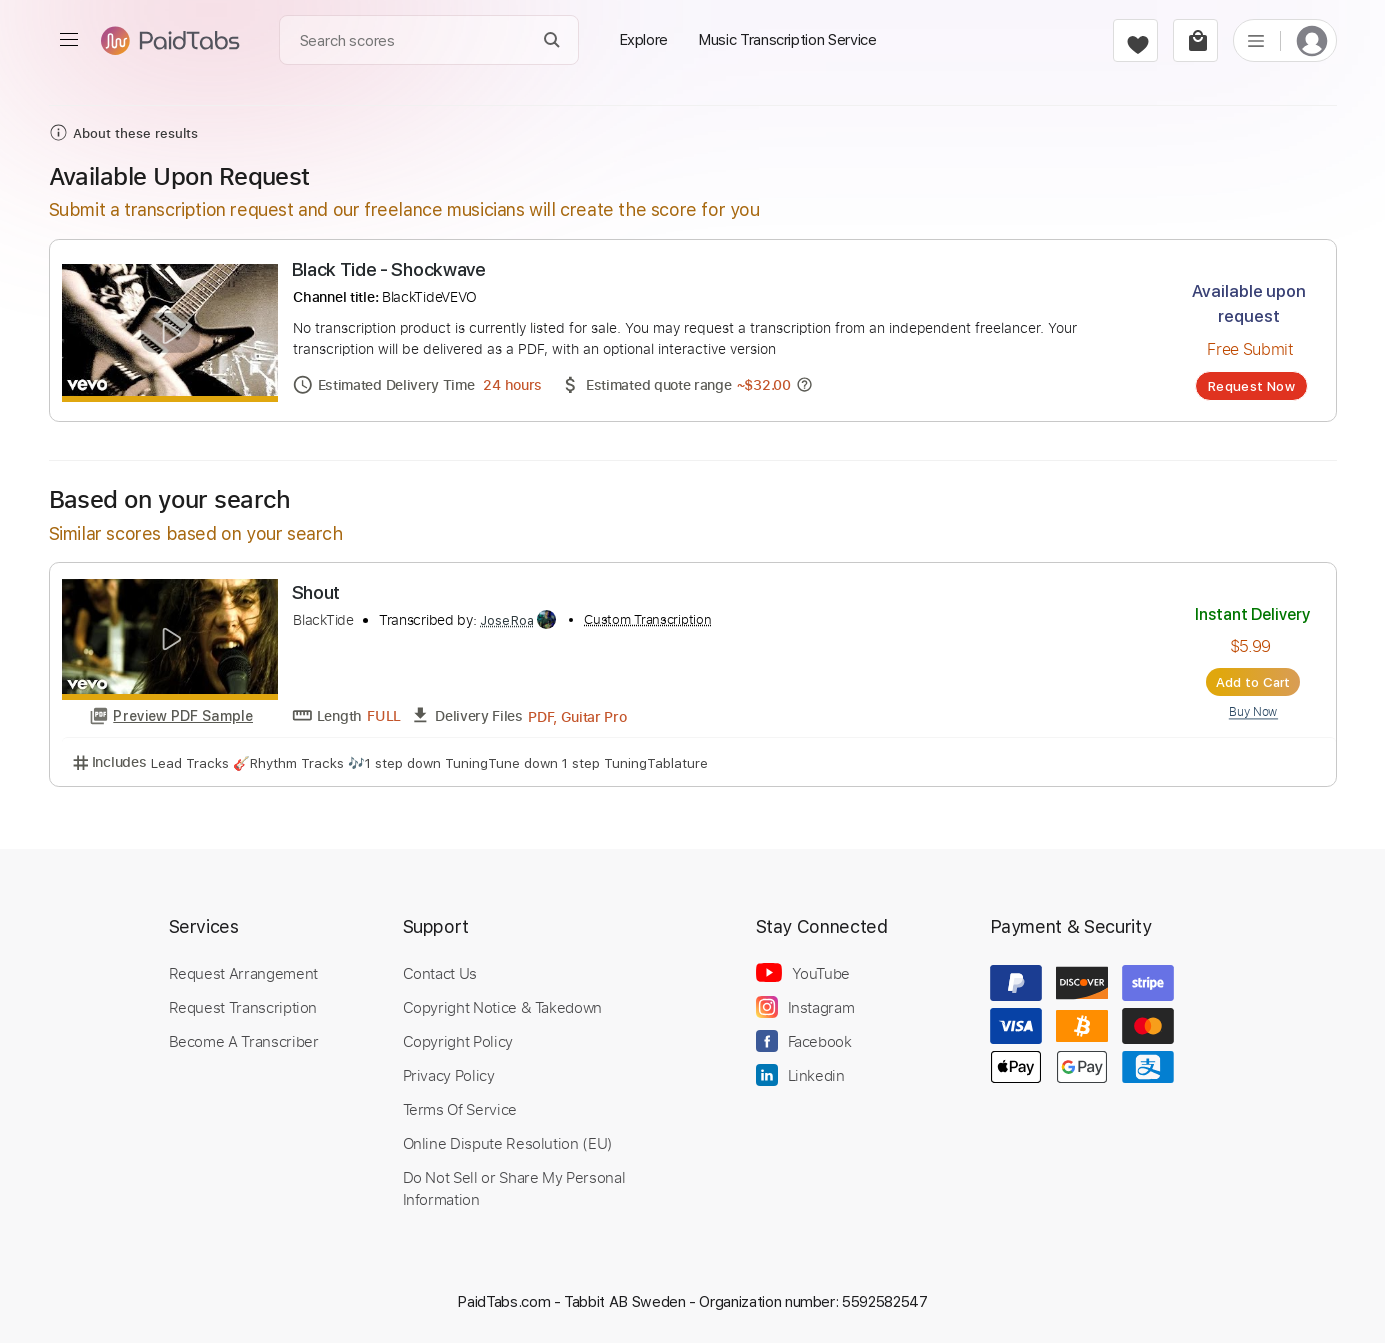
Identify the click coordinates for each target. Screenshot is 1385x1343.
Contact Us (440, 973)
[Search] (551, 40)
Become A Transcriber (244, 1041)
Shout (316, 592)
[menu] (69, 40)
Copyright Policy (458, 1041)
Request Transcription (243, 1007)
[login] (1312, 40)
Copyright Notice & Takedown (503, 1007)
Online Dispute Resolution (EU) (508, 1143)
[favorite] (1135, 40)
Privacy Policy (449, 1075)
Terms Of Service (460, 1109)
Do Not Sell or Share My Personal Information (514, 1188)
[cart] (1195, 40)
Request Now (1251, 386)
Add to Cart (1253, 682)
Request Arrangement (243, 973)
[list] (1256, 40)
